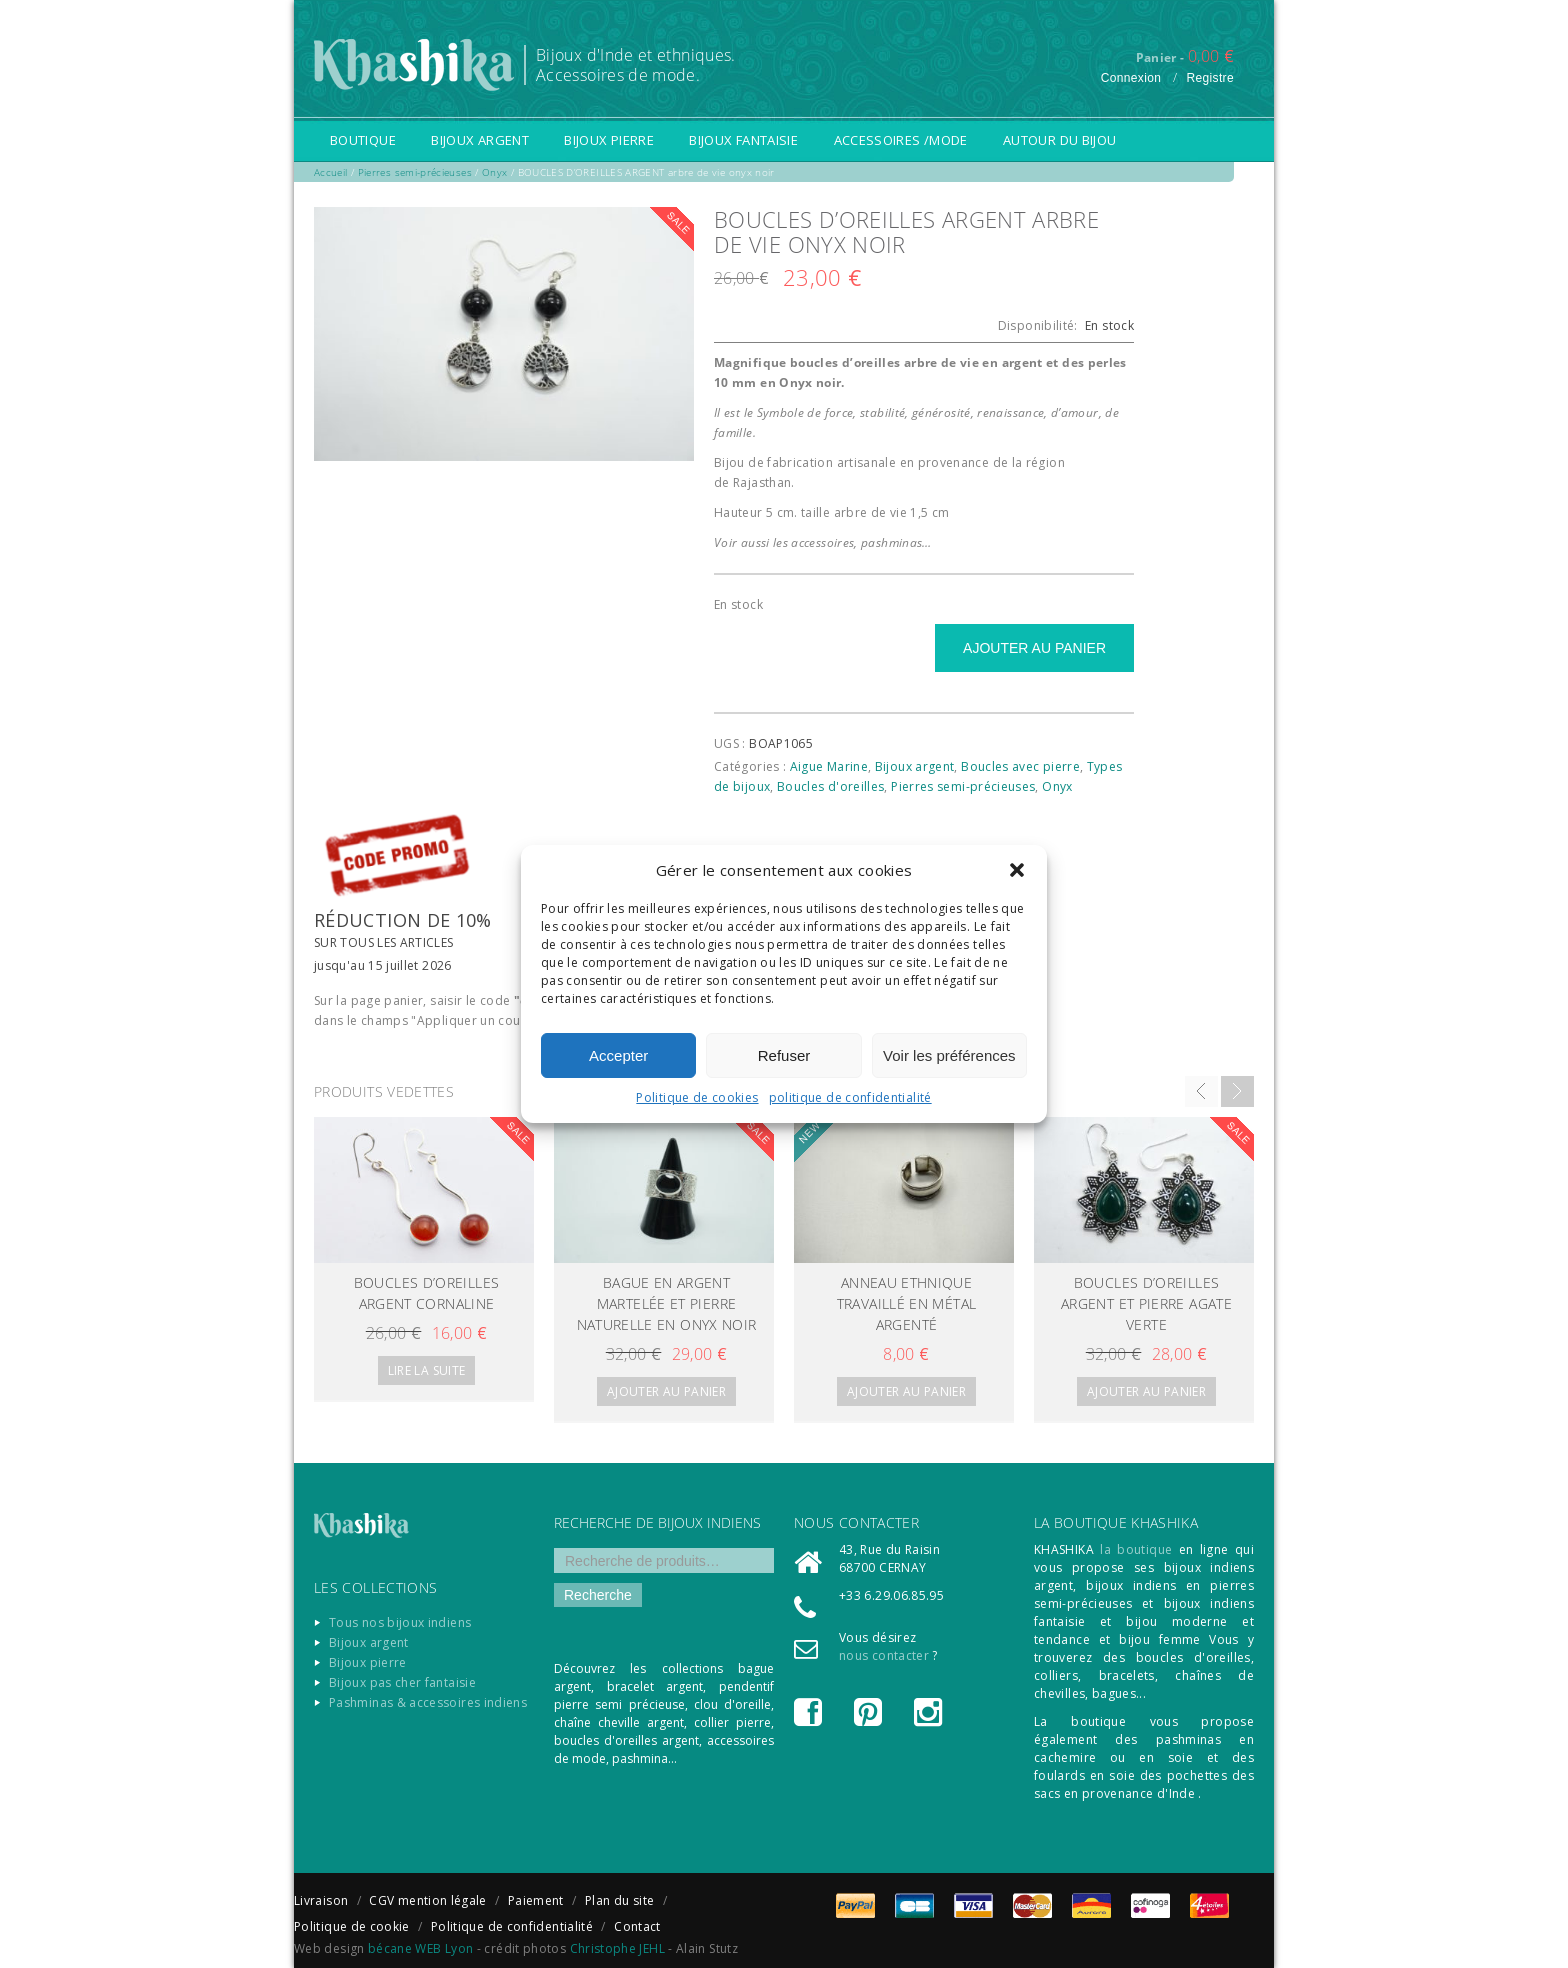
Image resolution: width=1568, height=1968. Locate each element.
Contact (637, 1926)
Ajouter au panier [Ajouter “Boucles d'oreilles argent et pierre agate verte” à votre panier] (1146, 1391)
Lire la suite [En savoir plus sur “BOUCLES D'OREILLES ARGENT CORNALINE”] (427, 1370)
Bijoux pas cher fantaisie (402, 1682)
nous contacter (884, 1655)
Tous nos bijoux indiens (400, 1622)
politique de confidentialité (850, 1097)
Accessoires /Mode (901, 140)
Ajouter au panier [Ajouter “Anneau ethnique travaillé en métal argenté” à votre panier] (906, 1391)
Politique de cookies (697, 1097)
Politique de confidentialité (512, 1926)
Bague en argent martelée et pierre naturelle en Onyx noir (667, 1303)
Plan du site (619, 1900)
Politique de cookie (352, 1926)
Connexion (1131, 78)
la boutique (1136, 1549)
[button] (1017, 870)
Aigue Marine (829, 766)
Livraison (321, 1900)
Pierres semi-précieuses (963, 786)
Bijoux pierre (609, 140)
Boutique (363, 140)
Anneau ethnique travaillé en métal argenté (906, 1303)
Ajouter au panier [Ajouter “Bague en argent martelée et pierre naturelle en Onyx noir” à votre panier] (666, 1391)
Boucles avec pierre (1020, 766)
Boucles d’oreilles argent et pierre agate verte (1146, 1303)
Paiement (536, 1900)
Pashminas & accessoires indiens (428, 1702)
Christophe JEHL (617, 1948)
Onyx (1057, 786)
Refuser (784, 1055)
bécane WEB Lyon (420, 1948)
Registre (1210, 78)
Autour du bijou (1059, 140)
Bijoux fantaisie (743, 140)
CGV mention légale (427, 1900)
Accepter (618, 1055)
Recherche (598, 1595)
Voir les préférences (949, 1055)
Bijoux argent (480, 140)
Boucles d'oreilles (830, 786)
